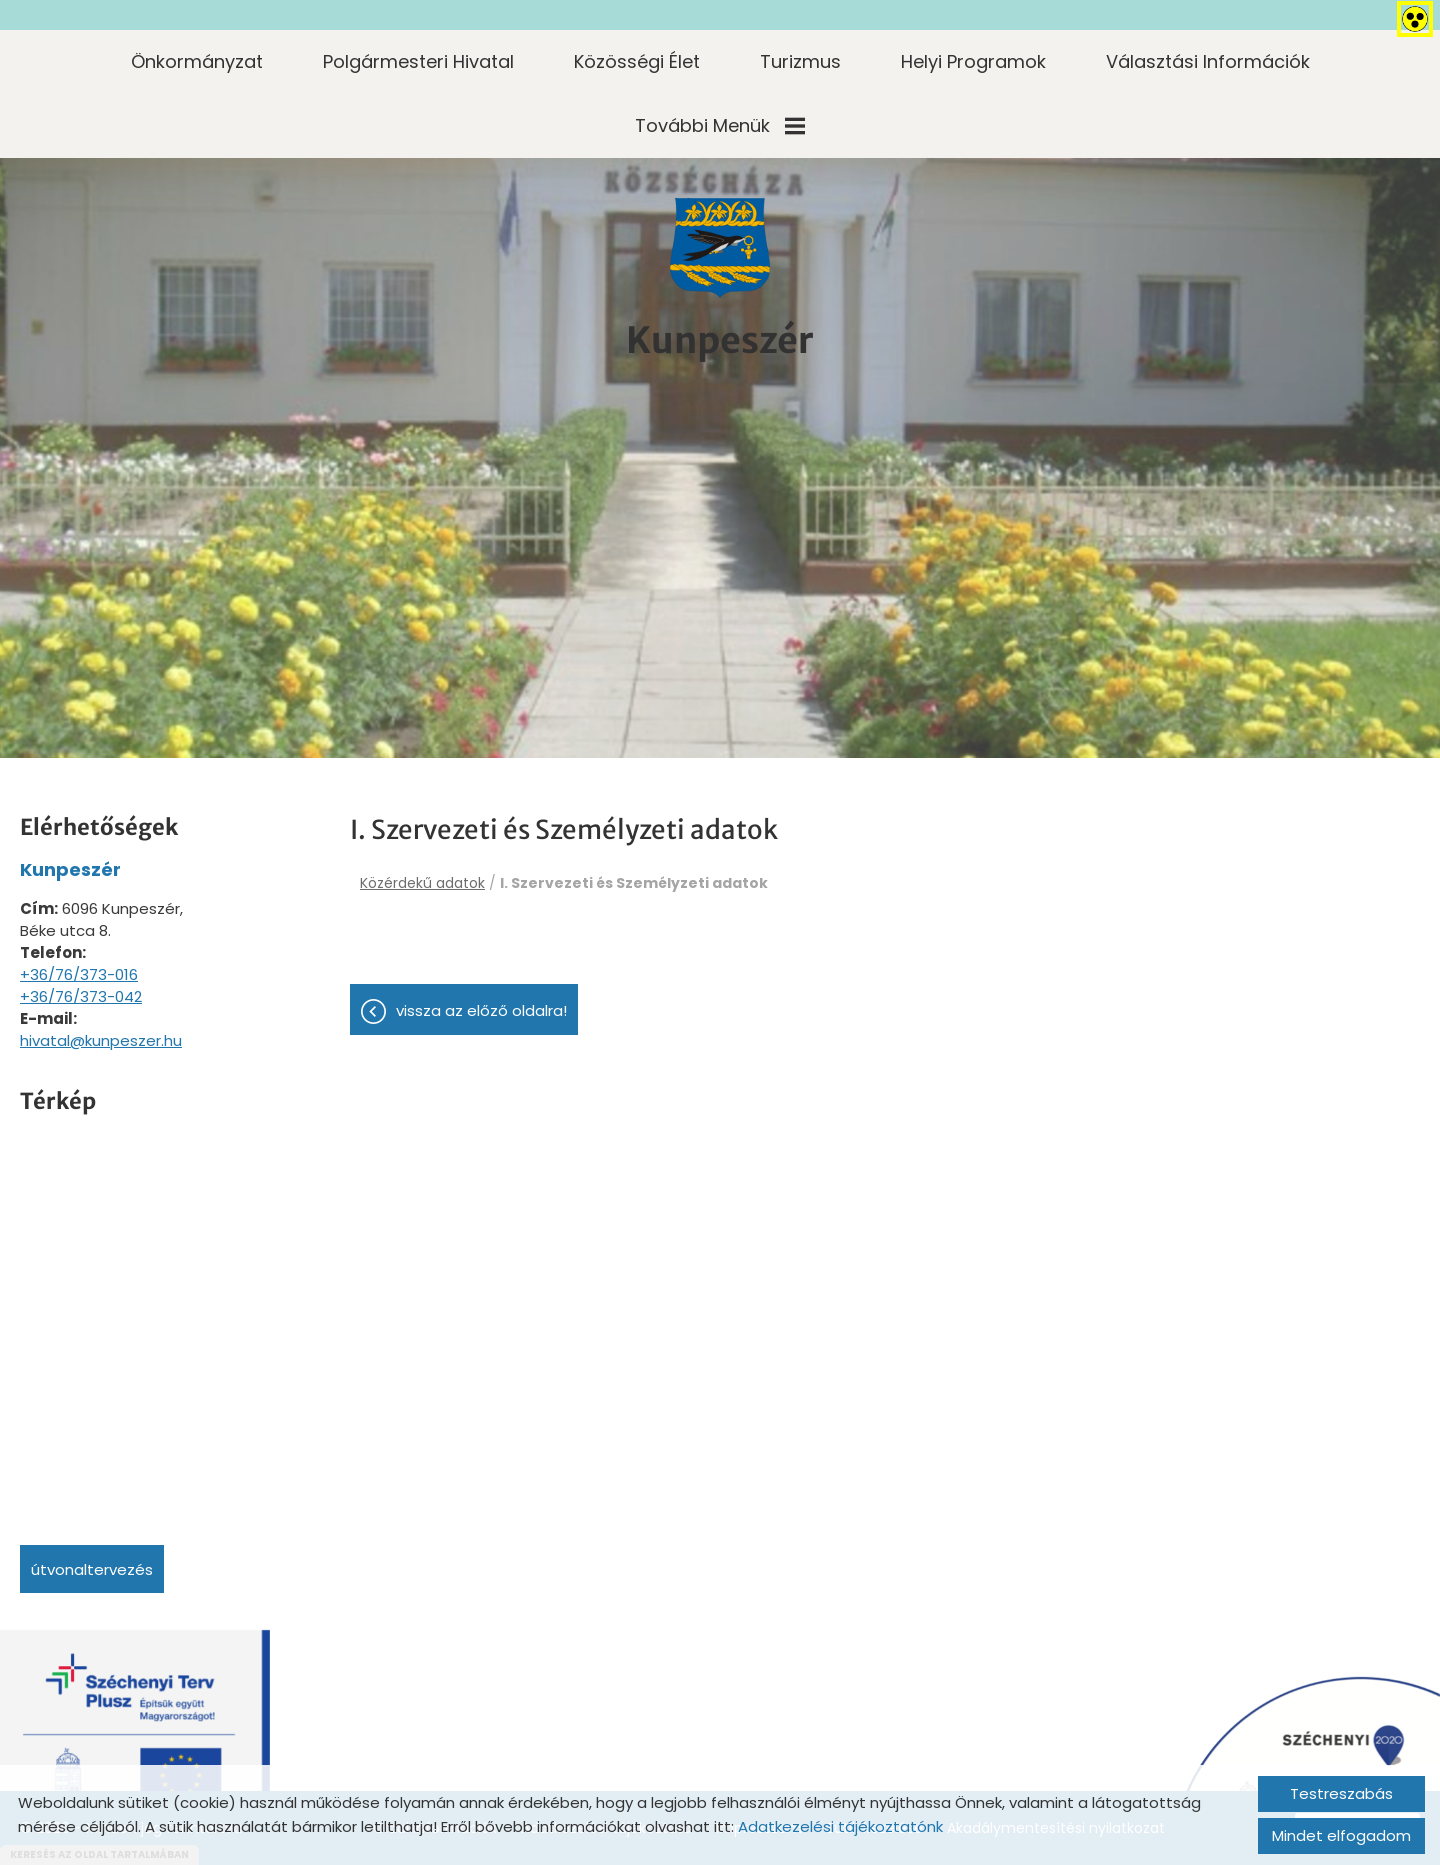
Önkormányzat (197, 61)
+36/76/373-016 (79, 974)
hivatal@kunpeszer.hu (101, 1040)
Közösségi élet (637, 61)
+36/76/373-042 (81, 996)
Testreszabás (1341, 1793)
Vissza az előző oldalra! (481, 1010)
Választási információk (1208, 61)
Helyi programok (973, 61)
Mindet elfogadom (1341, 1835)
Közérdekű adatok (422, 883)
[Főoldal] (720, 248)
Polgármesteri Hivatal (418, 61)
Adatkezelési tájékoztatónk (840, 1826)
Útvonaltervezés (92, 1569)
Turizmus (800, 61)
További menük (720, 125)
